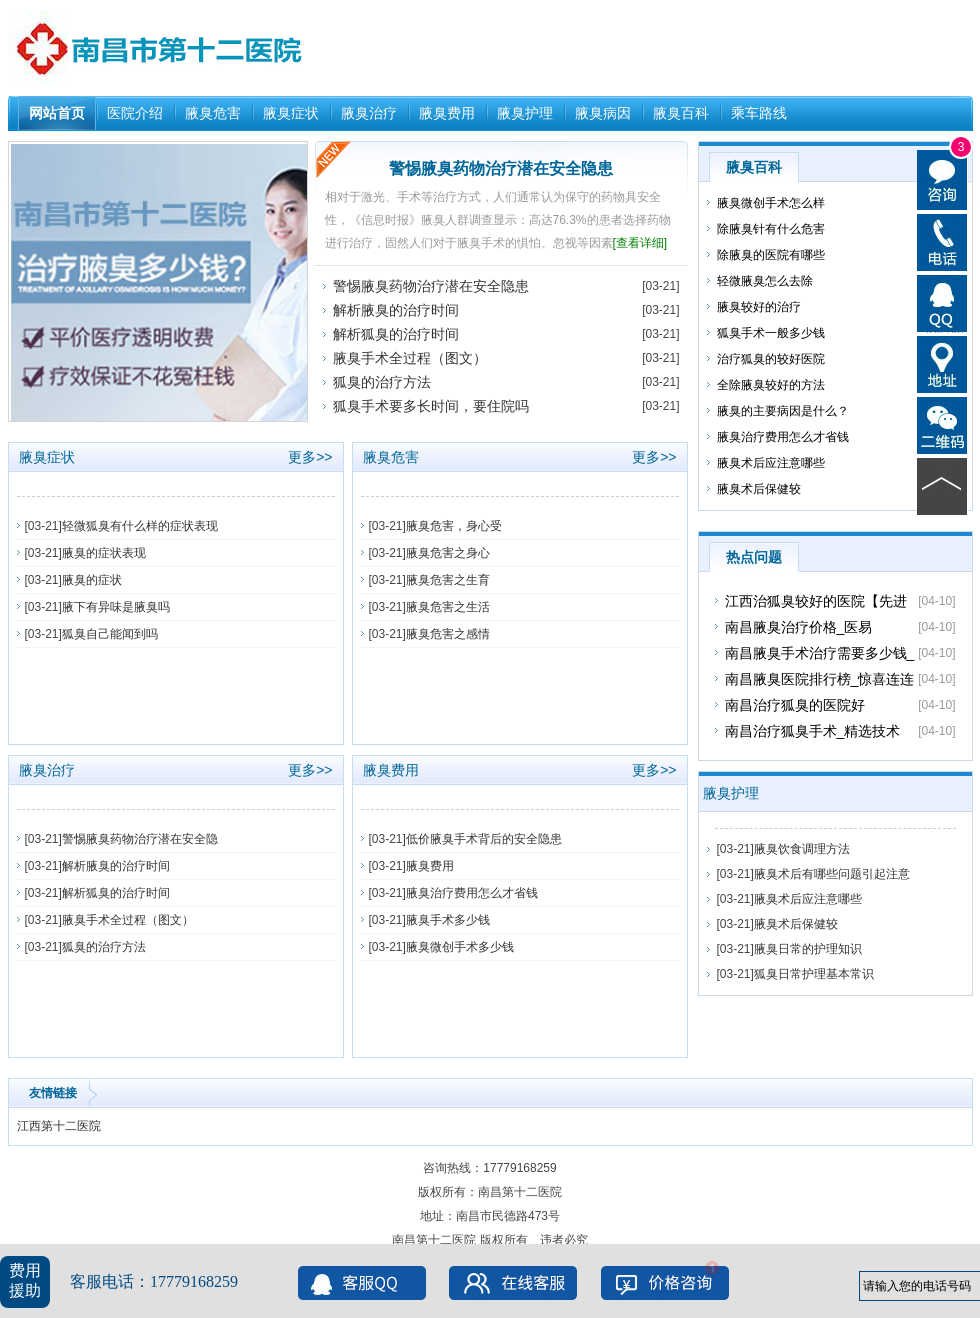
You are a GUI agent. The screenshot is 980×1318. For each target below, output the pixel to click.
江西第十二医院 (59, 1126)
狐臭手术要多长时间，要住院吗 (431, 406)
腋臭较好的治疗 (759, 307)
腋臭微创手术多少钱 (460, 947)
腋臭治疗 (369, 113)
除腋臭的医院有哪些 (771, 255)
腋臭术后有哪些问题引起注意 (832, 874)
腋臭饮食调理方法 (802, 849)
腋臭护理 (525, 113)
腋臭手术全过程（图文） (410, 358)
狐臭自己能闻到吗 (110, 634)
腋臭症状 (291, 113)
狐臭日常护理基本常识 (814, 974)
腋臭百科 (681, 113)
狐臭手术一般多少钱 (771, 333)
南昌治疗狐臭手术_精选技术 (813, 731)
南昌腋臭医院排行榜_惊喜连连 (820, 679)
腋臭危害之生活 (448, 607)
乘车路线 (759, 113)
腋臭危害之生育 (448, 580)
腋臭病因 (603, 113)
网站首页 (57, 113)
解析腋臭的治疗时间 (396, 310)
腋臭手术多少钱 (448, 920)
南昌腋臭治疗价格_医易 (799, 627)
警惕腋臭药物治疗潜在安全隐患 (501, 168)
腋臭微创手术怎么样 (771, 203)
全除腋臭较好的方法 (771, 385)
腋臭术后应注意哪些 (771, 463)
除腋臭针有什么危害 (771, 229)
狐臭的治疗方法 (382, 382)
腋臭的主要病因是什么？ (783, 411)
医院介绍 (135, 113)
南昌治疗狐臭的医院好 (795, 705)
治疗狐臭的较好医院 (771, 359)
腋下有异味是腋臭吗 (116, 607)
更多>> (310, 457)
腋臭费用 (447, 113)
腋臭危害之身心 (448, 553)
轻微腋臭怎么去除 (765, 281)
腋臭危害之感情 (448, 634)
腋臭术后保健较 (759, 489)
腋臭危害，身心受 (454, 526)
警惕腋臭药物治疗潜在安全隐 (140, 839)
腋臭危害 (213, 113)
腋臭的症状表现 (104, 553)
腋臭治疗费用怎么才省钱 (472, 893)
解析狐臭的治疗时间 (396, 334)
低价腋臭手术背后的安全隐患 (484, 839)
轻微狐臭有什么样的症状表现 (140, 526)
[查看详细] (640, 243)
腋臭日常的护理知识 (808, 949)
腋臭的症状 (92, 580)
